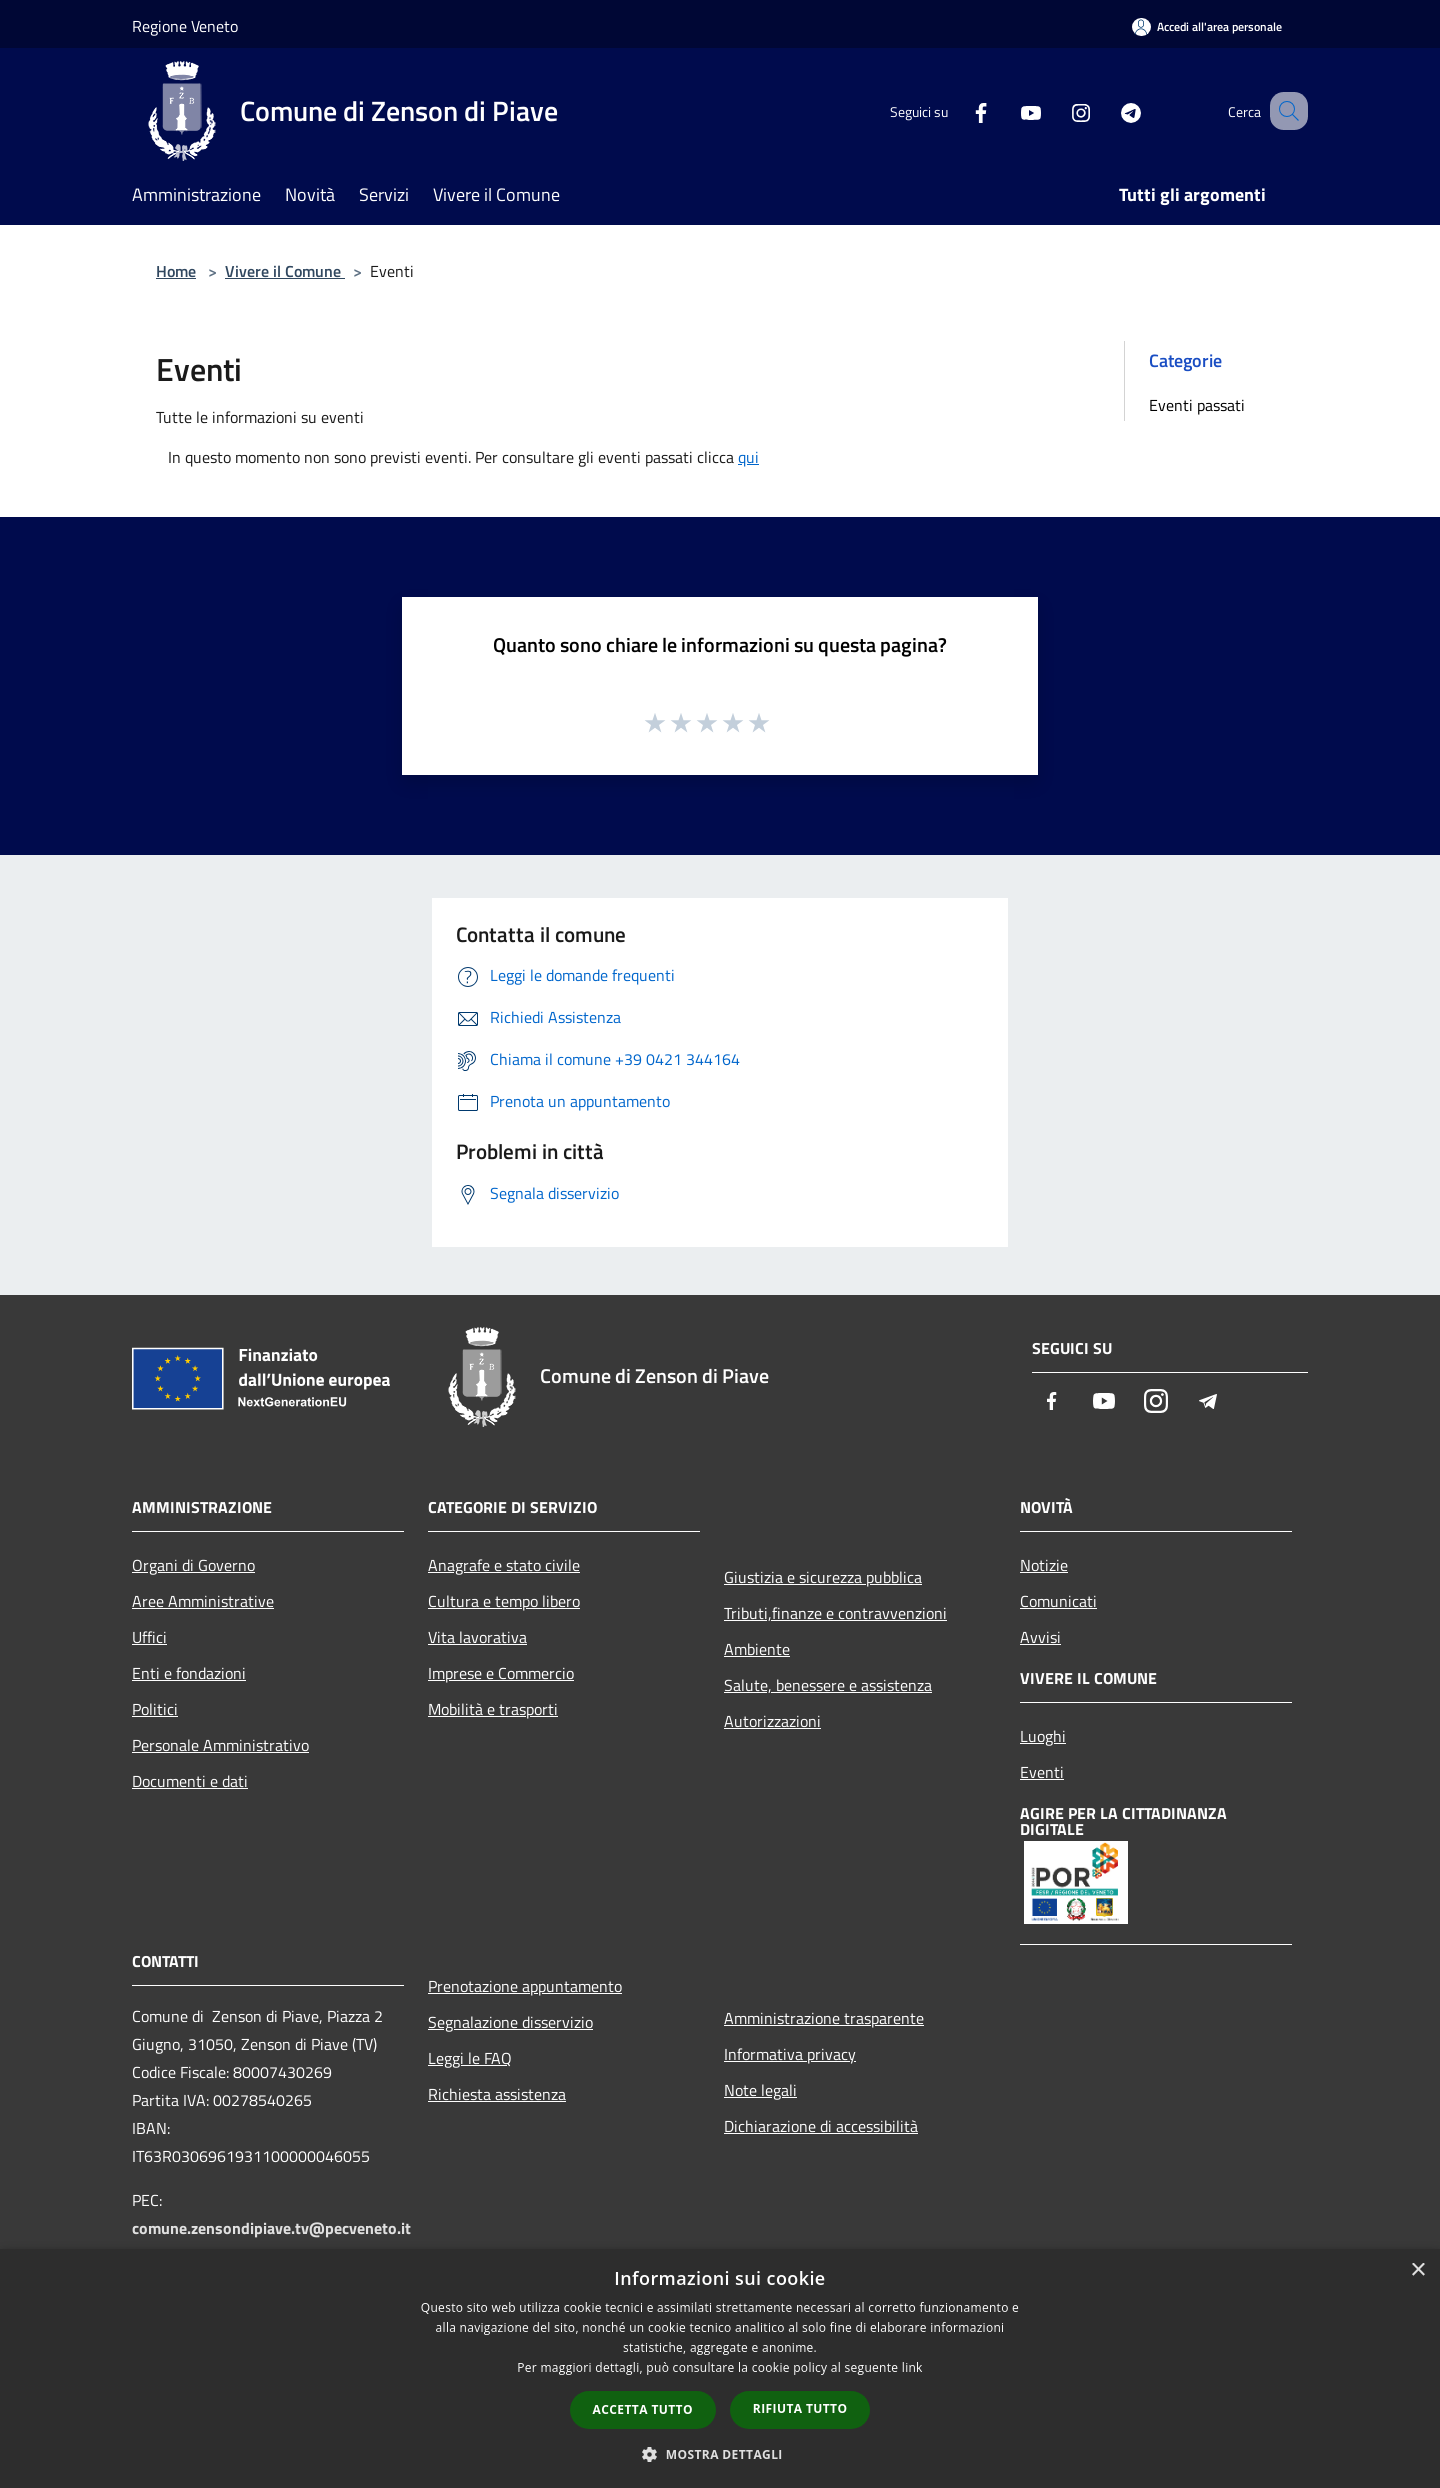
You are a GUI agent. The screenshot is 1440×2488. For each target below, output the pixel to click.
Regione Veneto (185, 26)
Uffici (149, 1637)
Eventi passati (1197, 405)
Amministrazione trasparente (824, 2018)
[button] (720, 2454)
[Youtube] (1006, 110)
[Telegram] (1106, 110)
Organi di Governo (193, 1565)
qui (748, 457)
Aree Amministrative (203, 1601)
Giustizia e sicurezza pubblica (823, 1577)
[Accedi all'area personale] (1207, 26)
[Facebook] (956, 110)
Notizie (1044, 1565)
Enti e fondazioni (189, 1673)
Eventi (1042, 1772)
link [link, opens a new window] (912, 2367)
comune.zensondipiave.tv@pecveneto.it (271, 2228)
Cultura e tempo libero (504, 1601)
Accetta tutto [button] (643, 2409)
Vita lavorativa (477, 1637)
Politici (155, 1709)
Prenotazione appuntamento (525, 1986)
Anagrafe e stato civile (504, 1565)
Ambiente (757, 1649)
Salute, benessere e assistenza (828, 1685)
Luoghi (1043, 1736)
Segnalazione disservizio (510, 2022)
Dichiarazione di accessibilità (821, 2126)
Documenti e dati (190, 1781)
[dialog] (720, 2368)
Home (176, 271)
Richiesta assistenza (497, 2094)
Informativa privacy (790, 2054)
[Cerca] (1284, 111)
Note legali (760, 2090)
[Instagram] (1056, 110)
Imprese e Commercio (501, 1673)
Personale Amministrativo (220, 1745)
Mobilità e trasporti (493, 1709)
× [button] (1417, 2270)
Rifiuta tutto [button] (800, 2408)
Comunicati (1058, 1601)
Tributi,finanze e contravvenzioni (835, 1613)
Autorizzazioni (772, 1721)
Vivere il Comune (285, 271)
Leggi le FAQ (470, 2058)
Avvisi (1040, 1637)
